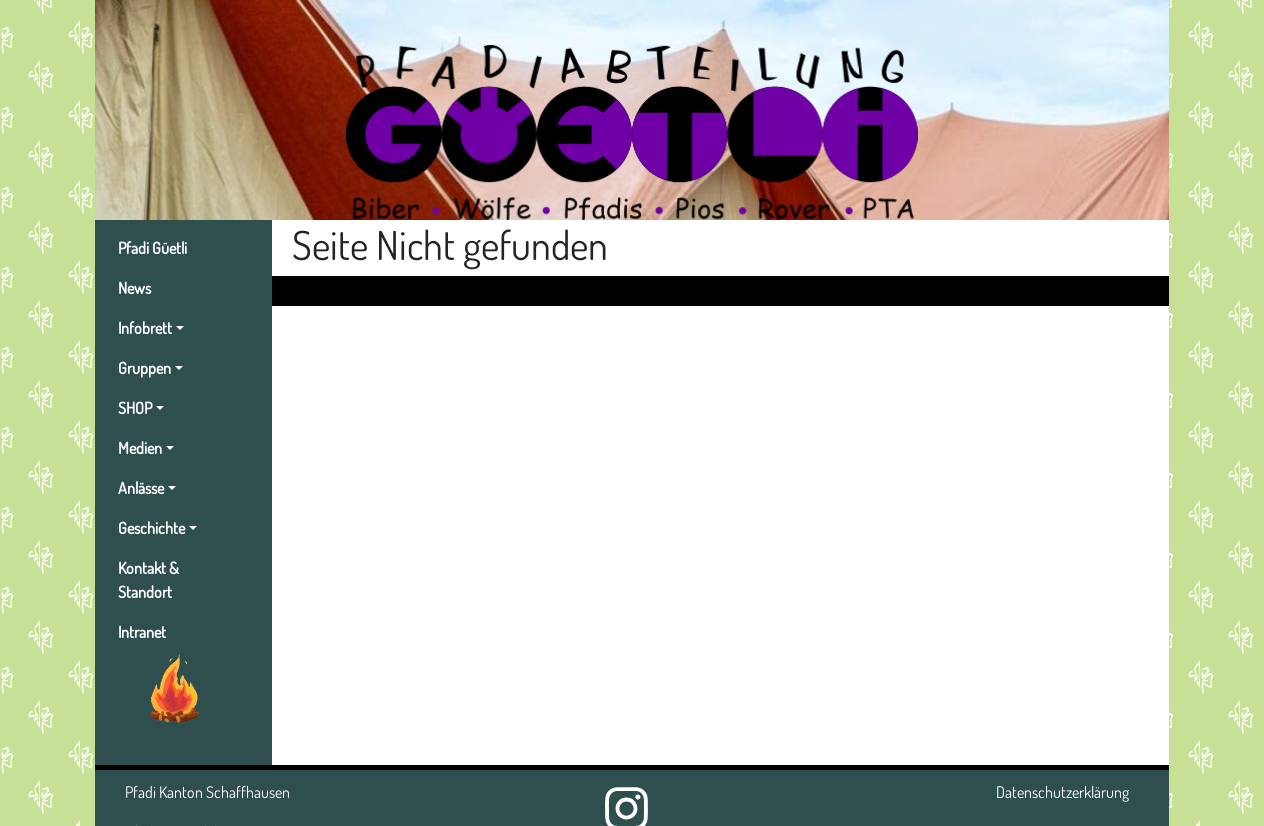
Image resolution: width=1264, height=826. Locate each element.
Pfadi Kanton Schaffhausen (207, 792)
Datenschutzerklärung (1062, 792)
